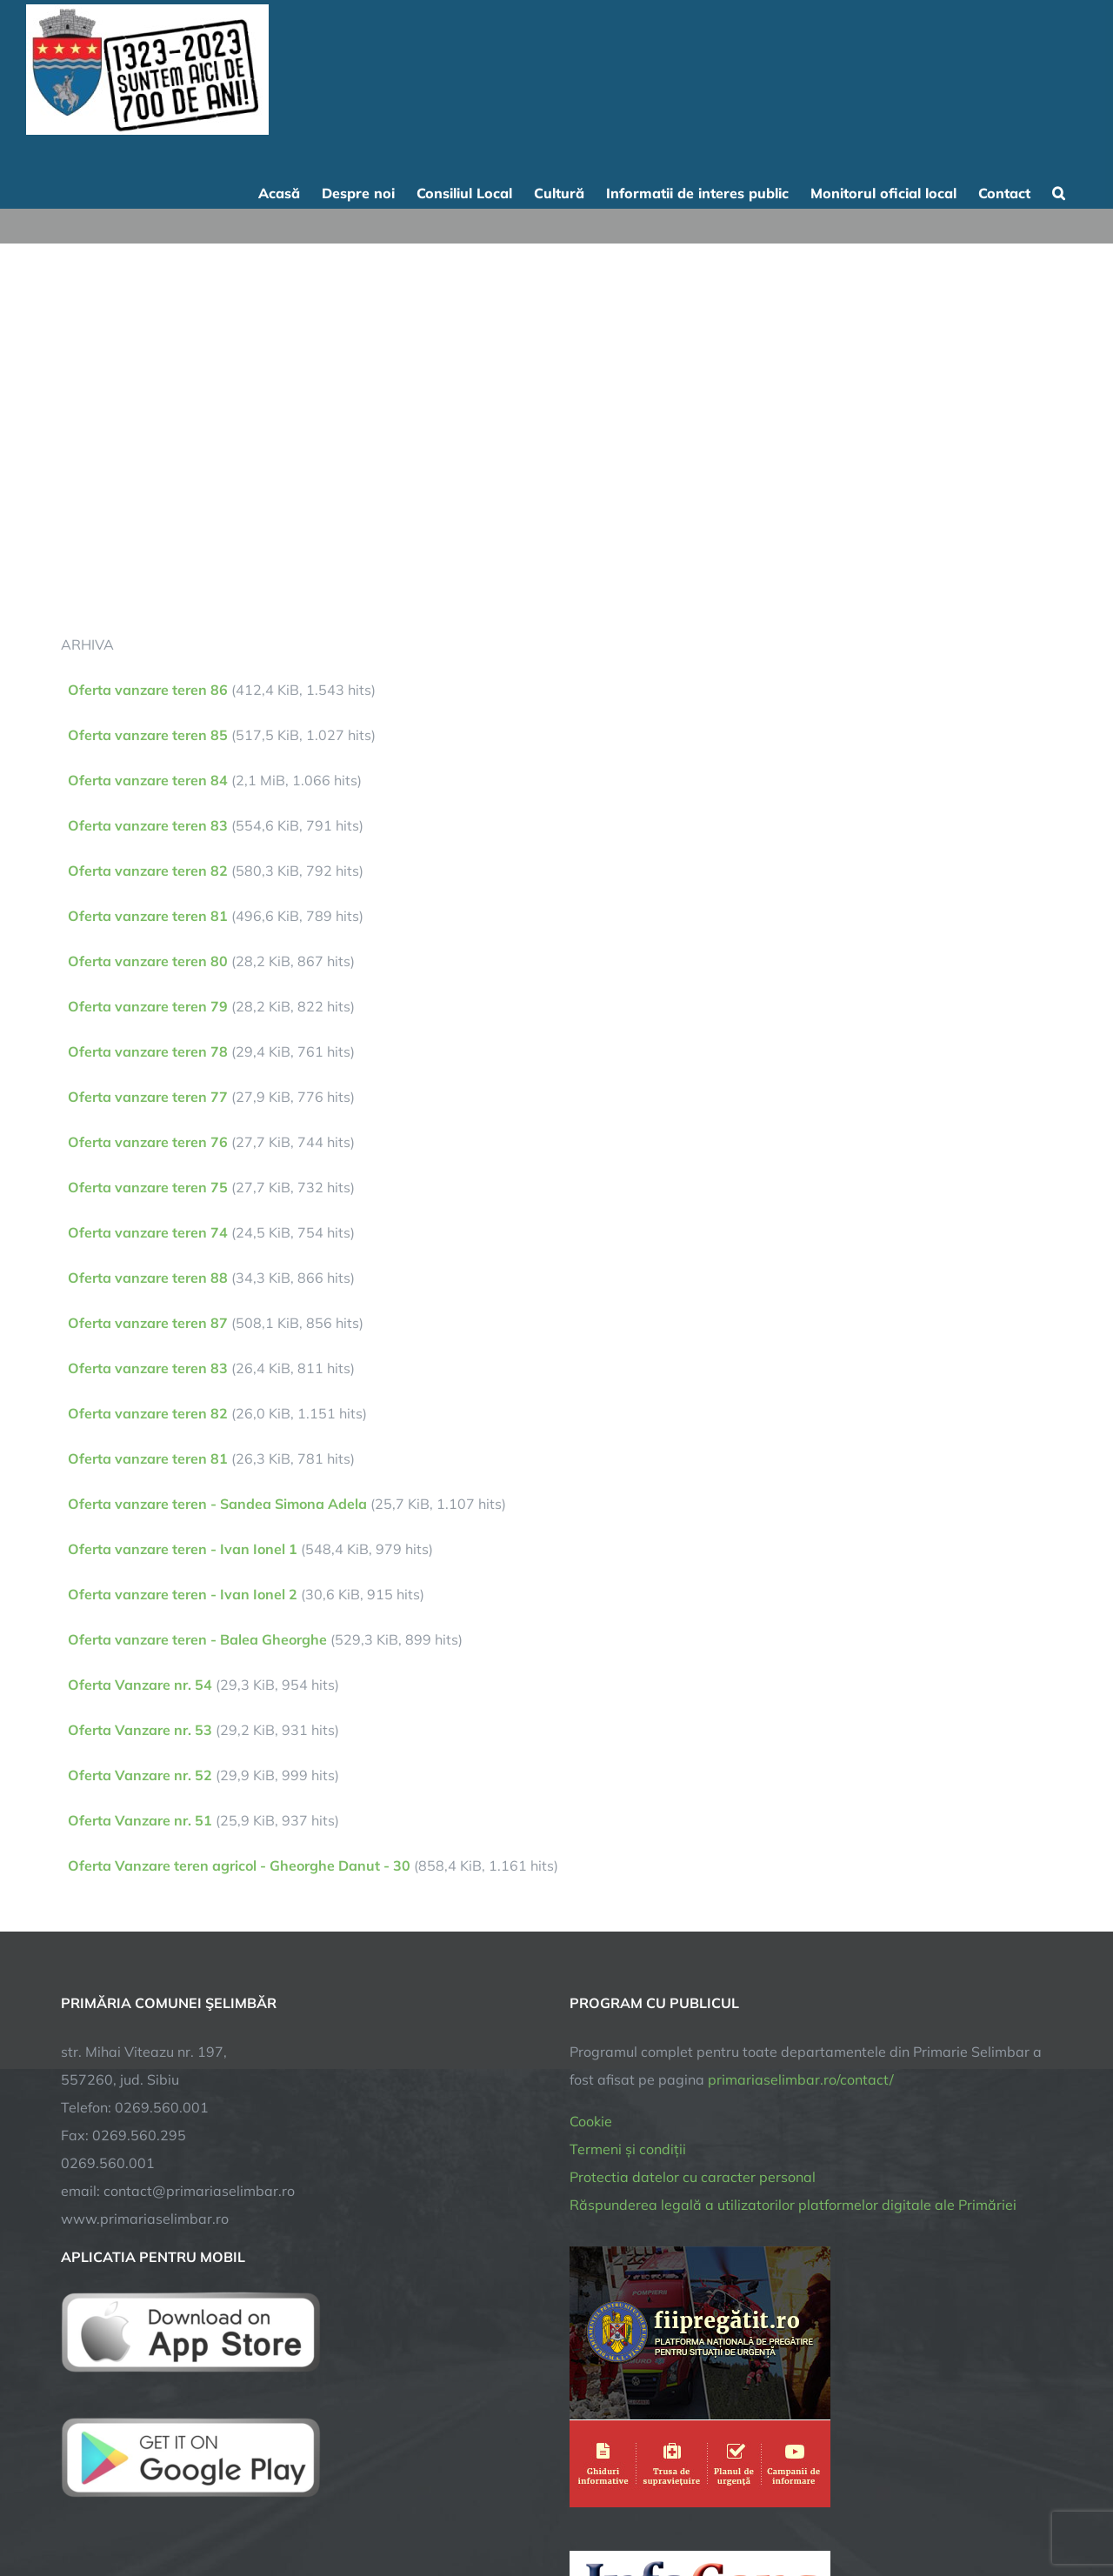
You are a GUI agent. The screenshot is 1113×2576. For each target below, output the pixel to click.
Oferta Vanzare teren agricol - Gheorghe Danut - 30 (239, 1865)
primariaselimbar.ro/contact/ (801, 2079)
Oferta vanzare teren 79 (148, 1006)
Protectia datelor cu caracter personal (693, 2177)
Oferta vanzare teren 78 (148, 1051)
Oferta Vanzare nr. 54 (140, 1684)
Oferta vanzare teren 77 (148, 1096)
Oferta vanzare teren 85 (148, 735)
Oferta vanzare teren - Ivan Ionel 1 (182, 1549)
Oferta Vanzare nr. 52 (140, 1775)
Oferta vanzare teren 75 (148, 1187)
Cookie (591, 2121)
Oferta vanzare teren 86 (148, 689)
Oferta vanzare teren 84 (148, 780)
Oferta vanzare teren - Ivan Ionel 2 (182, 1594)
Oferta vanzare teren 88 (148, 1277)
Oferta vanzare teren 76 (148, 1142)
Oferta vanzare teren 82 (148, 870)
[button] (1058, 191)
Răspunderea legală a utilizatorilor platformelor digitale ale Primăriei (793, 2204)
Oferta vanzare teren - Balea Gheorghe (197, 1639)
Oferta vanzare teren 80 (148, 961)
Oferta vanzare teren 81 (148, 915)
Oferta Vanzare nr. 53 (140, 1729)
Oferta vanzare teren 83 (148, 825)
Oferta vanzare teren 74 (148, 1232)
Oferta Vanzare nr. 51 (140, 1820)
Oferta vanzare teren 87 (148, 1322)
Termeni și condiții (628, 2149)
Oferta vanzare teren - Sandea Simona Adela (217, 1503)
